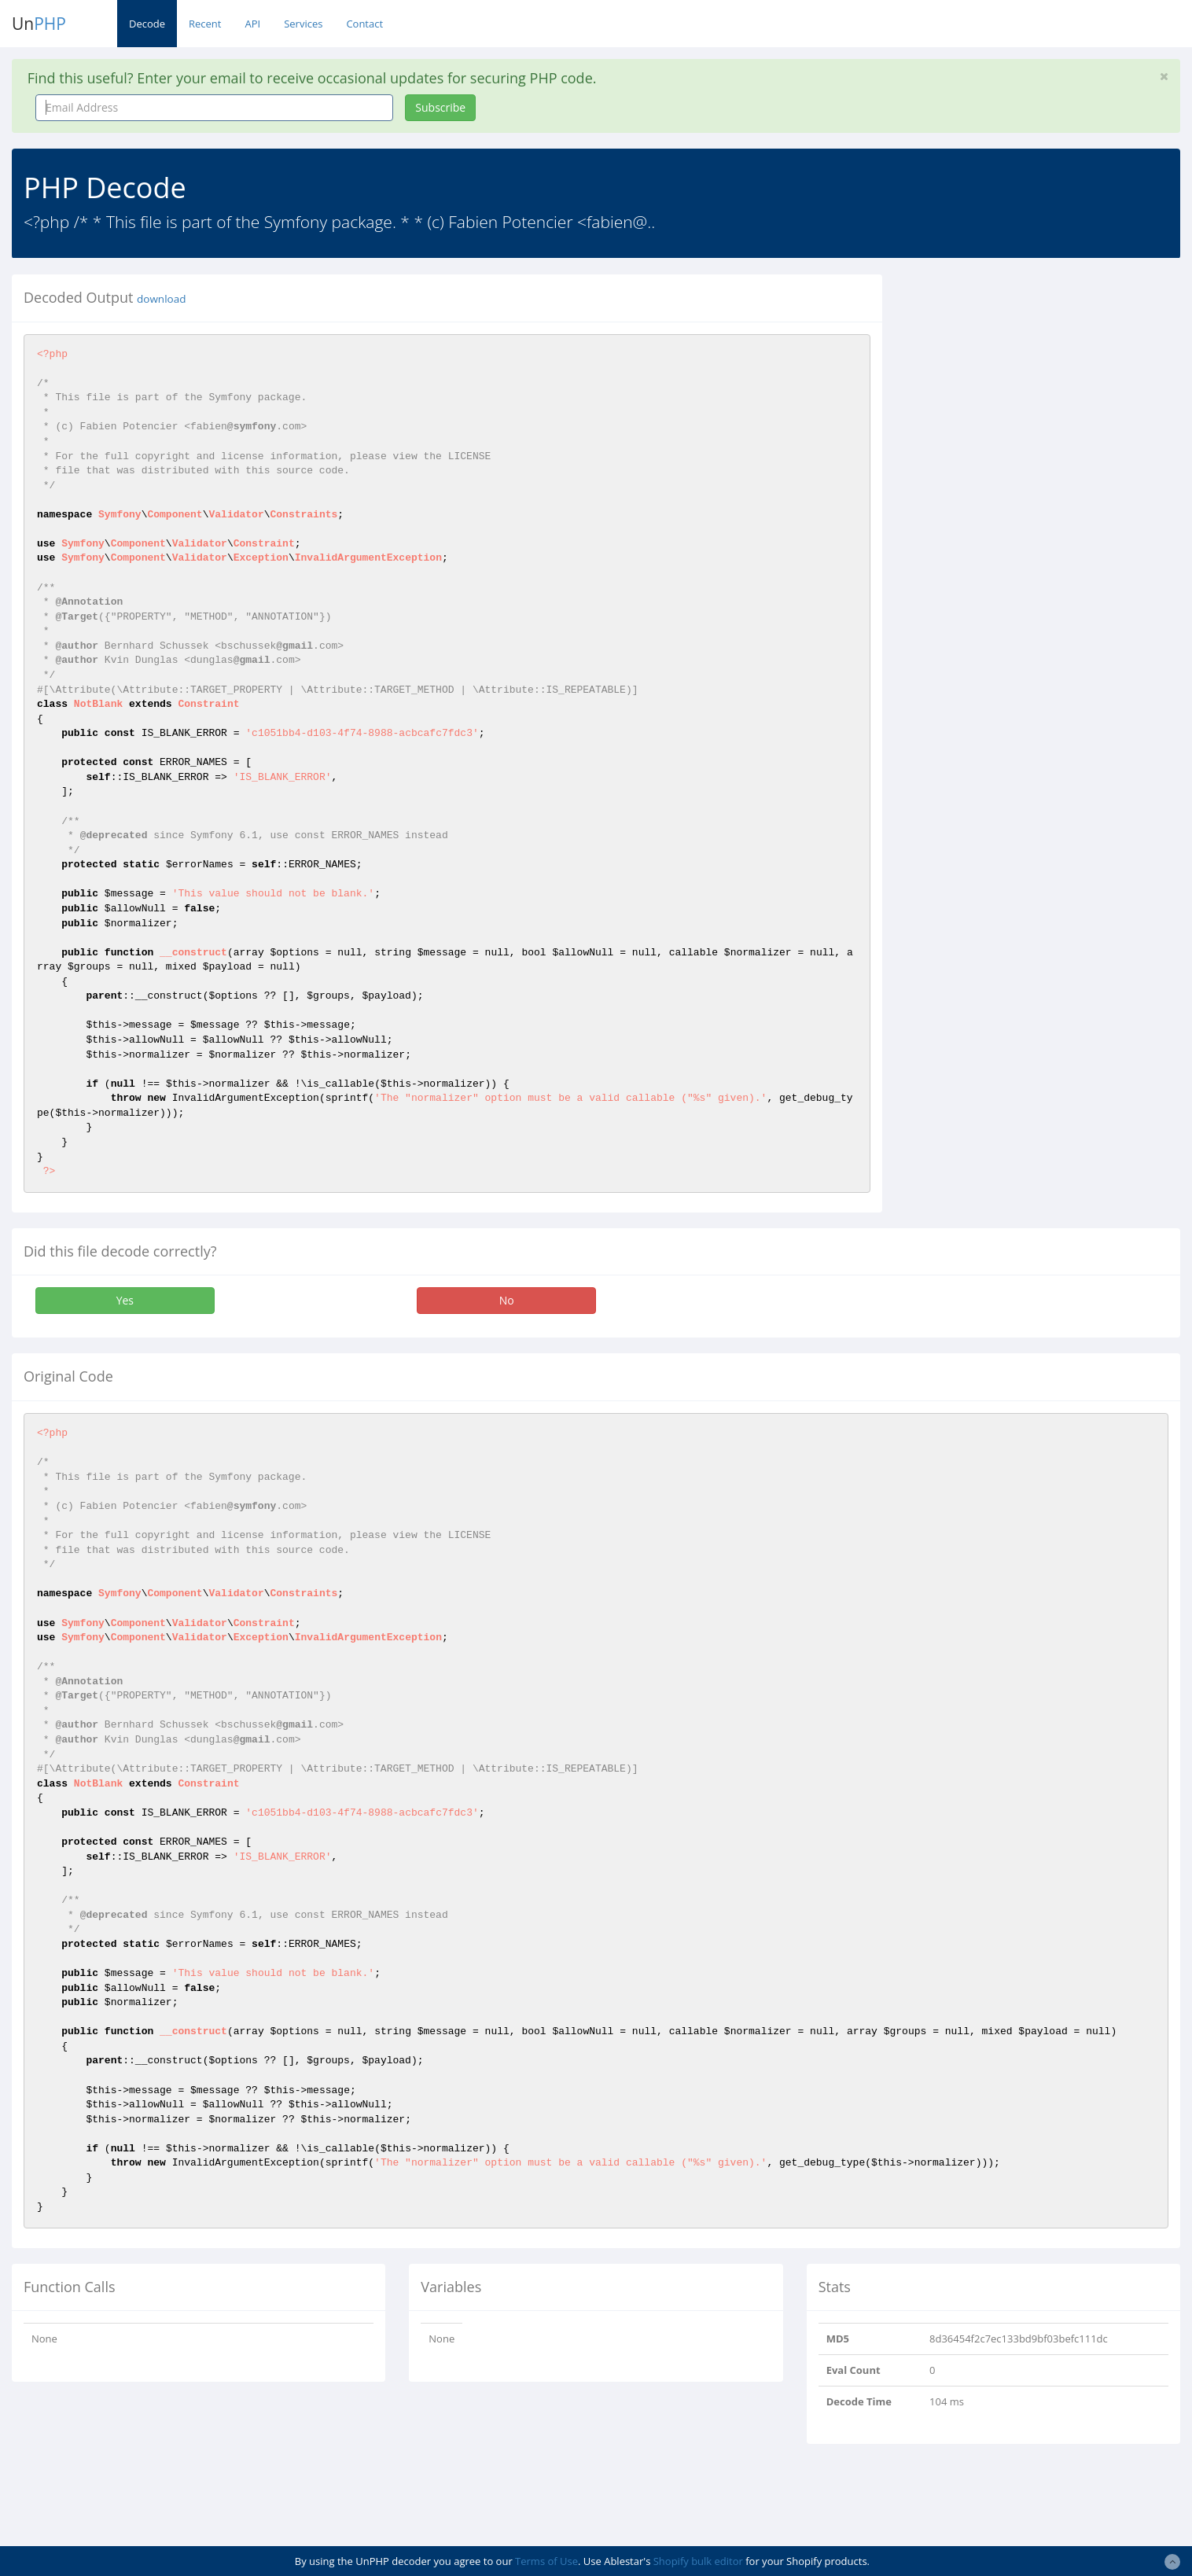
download (161, 299)
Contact (364, 24)
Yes (125, 1300)
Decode (147, 24)
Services (303, 24)
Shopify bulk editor (698, 2561)
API (252, 24)
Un (39, 24)
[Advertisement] (1038, 384)
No (506, 1300)
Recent (205, 24)
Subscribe (440, 107)
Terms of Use (546, 2561)
